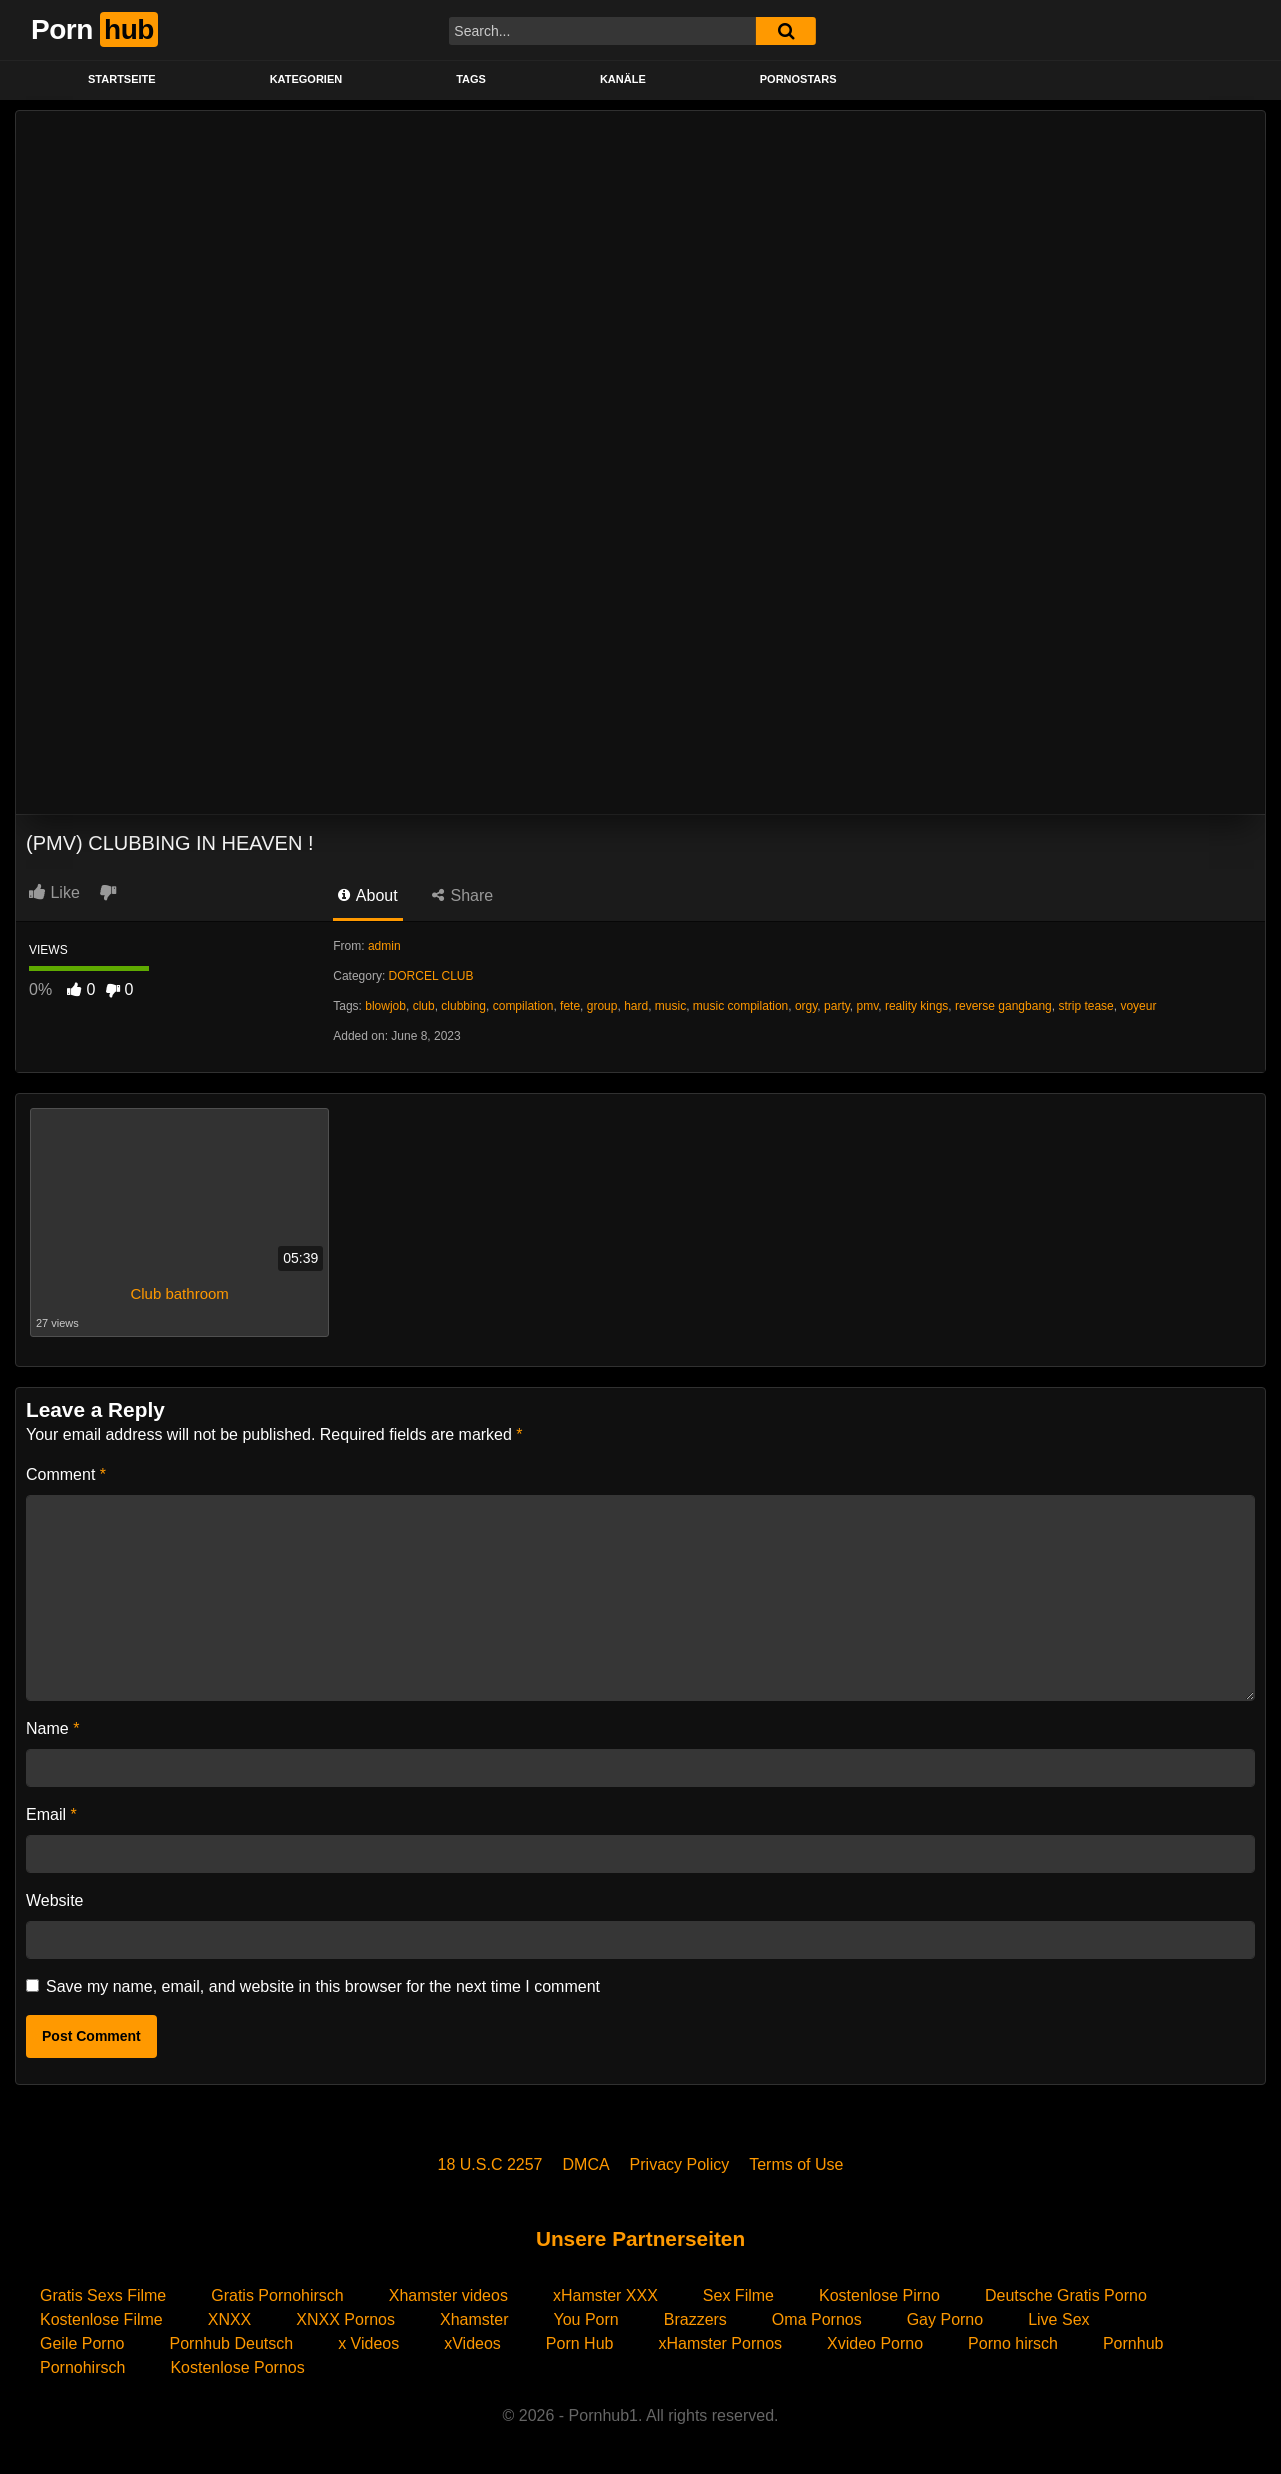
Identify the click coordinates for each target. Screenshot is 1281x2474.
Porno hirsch (1013, 2343)
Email (51, 1814)
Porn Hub (580, 2343)
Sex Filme (738, 2295)
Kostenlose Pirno (879, 2295)
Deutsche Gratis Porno (1066, 2295)
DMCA (586, 2164)
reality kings (916, 1006)
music (670, 1006)
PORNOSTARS (798, 79)
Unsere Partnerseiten (640, 2238)
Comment (66, 1474)
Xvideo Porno (875, 2343)
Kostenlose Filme (101, 2319)
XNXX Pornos (345, 2319)
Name (52, 1728)
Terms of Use (796, 2164)
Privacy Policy (680, 2164)
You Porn (585, 2319)
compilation (523, 1006)
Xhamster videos (448, 2295)
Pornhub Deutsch (232, 2343)
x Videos (368, 2343)
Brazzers (695, 2319)
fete (570, 1006)
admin (384, 946)
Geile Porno (82, 2343)
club (424, 1006)
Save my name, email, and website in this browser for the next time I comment (323, 1986)
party (837, 1006)
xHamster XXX (605, 2295)
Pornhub (1133, 2343)
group (602, 1006)
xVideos (472, 2343)
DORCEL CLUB (431, 976)
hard (636, 1006)
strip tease (1085, 1006)
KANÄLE (623, 79)
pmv (868, 1006)
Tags (471, 79)
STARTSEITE (122, 79)
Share (462, 895)
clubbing (463, 1006)
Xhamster (474, 2319)
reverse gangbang (1003, 1006)
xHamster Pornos (720, 2343)
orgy (806, 1006)
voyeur (1138, 1006)
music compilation (740, 1006)
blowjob (385, 1006)
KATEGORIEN (306, 79)
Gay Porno (945, 2319)
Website (55, 1900)
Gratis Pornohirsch (277, 2295)
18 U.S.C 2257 (490, 2164)
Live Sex (1058, 2319)
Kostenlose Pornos (237, 2367)
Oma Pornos (817, 2319)
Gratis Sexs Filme (103, 2295)
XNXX (230, 2319)
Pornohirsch (82, 2367)
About (367, 895)
